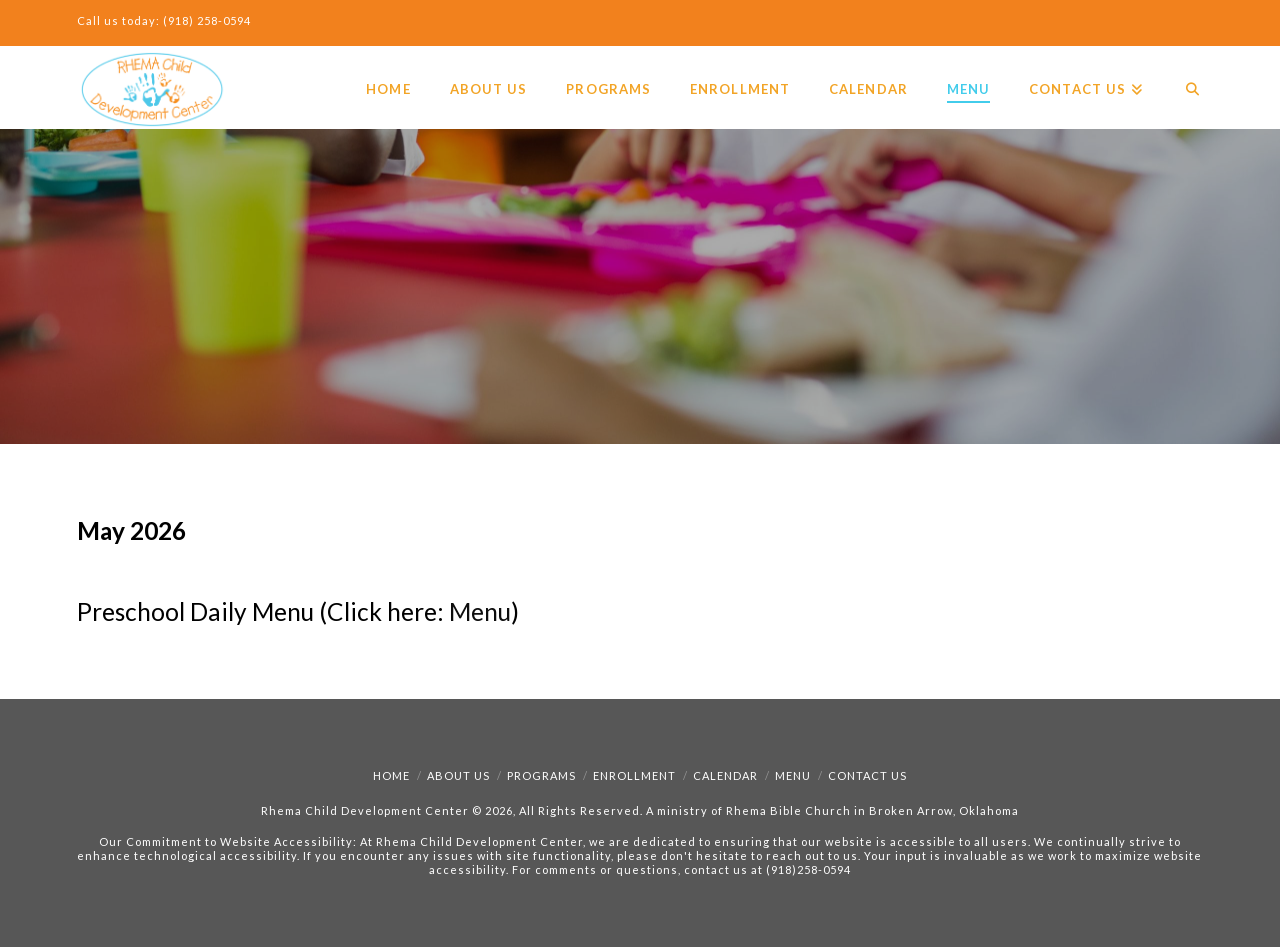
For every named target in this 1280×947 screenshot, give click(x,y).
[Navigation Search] (1182, 71)
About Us (458, 775)
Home (391, 775)
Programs (541, 775)
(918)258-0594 (808, 869)
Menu (480, 611)
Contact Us (867, 775)
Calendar (725, 775)
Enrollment (634, 775)
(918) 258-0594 (207, 20)
